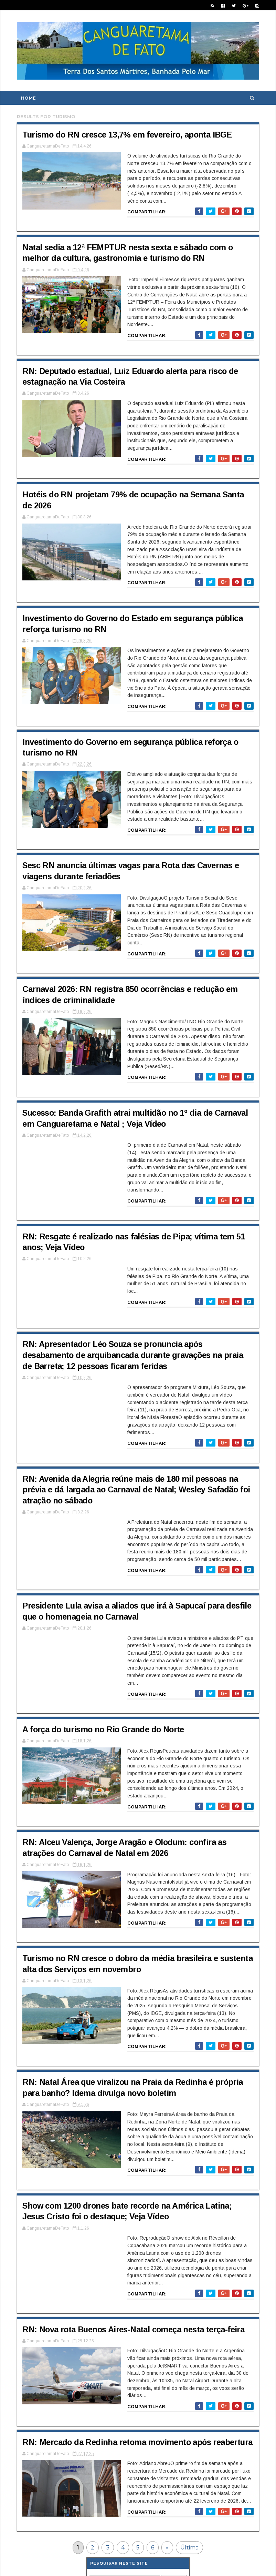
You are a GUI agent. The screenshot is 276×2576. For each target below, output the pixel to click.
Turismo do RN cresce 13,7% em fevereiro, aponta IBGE (129, 135)
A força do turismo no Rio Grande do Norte (105, 1690)
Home (29, 98)
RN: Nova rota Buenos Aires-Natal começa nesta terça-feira (136, 2277)
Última (190, 2499)
